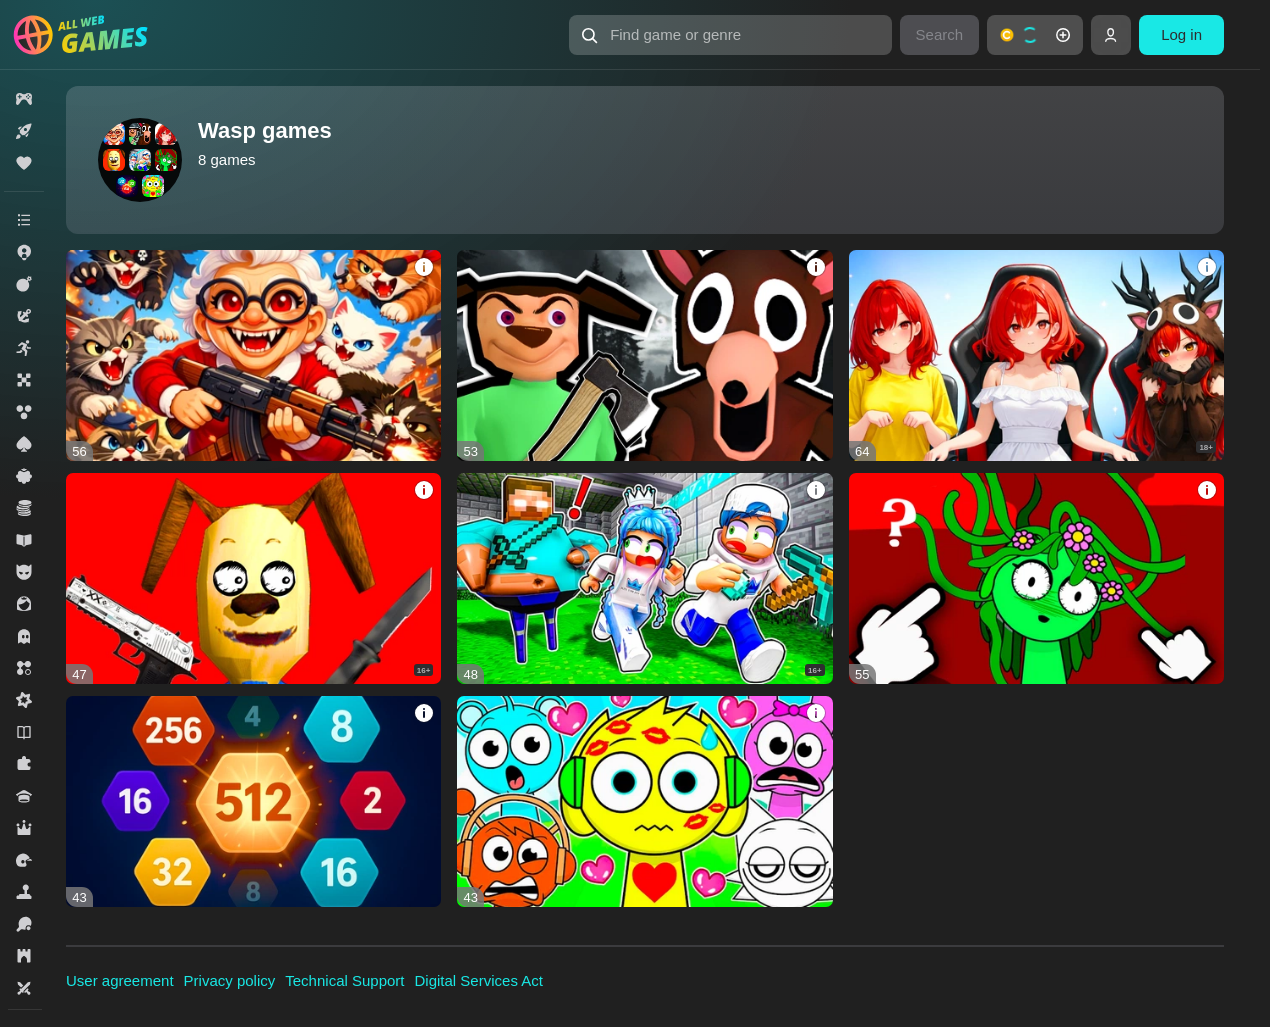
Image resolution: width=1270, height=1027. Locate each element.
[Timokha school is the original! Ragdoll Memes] (644, 355)
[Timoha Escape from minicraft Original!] (253, 578)
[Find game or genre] (730, 35)
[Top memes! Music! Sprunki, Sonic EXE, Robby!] (644, 578)
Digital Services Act (479, 980)
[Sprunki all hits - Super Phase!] (644, 801)
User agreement (120, 980)
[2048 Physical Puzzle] (253, 801)
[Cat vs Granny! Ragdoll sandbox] (253, 355)
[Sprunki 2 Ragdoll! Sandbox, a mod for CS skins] (1036, 578)
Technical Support (344, 980)
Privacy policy (230, 980)
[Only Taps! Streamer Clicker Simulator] (1036, 355)
